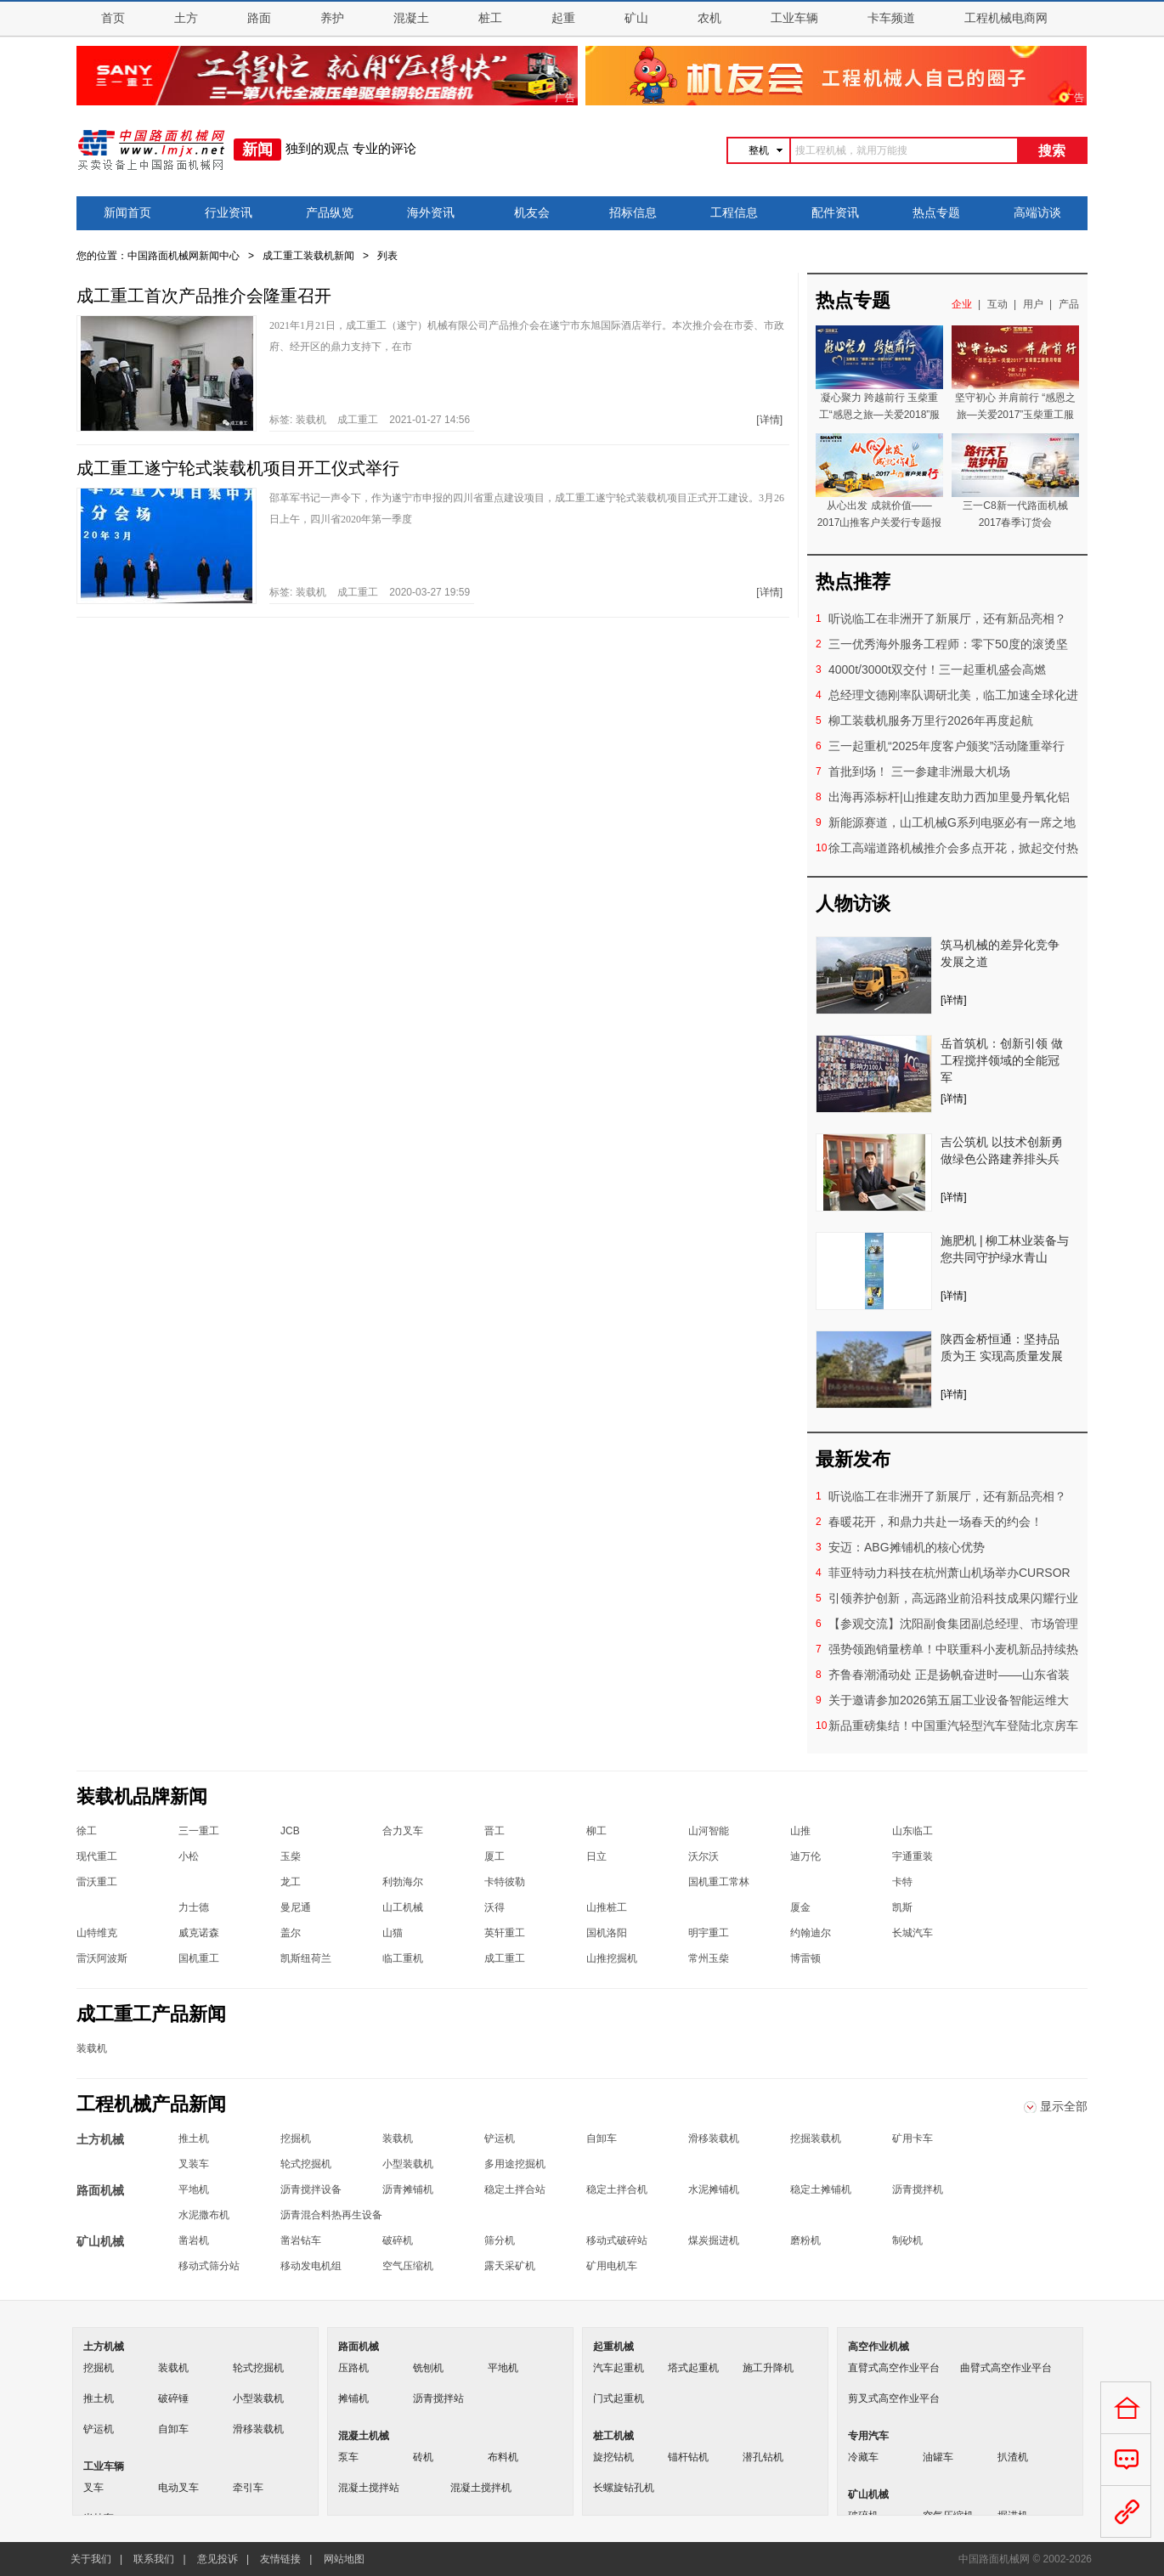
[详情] (769, 420)
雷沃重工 (96, 1882)
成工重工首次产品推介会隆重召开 (203, 295)
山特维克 (96, 1933)
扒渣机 (1012, 2457)
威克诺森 (198, 1933)
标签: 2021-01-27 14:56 (369, 420)
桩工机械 (613, 2436)
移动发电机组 (311, 2266)
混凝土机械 (363, 2436)
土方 (186, 18)
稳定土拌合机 (616, 2189)
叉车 (93, 2488)
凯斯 (902, 1907)
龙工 (290, 1882)
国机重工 (198, 1958)
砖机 (423, 2457)
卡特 (902, 1882)
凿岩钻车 (300, 2240)
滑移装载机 (713, 2138)
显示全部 (1064, 2106)
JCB (290, 1831)
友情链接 (280, 2559)
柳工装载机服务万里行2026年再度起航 (930, 720)
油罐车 (938, 2457)
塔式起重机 (693, 2368)
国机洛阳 (606, 1933)
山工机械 (402, 1907)
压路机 (353, 2368)
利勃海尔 (402, 1882)
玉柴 (290, 1856)
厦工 (494, 1856)
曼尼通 (295, 1907)
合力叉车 (402, 1831)
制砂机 (907, 2240)
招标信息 (633, 212)
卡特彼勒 (504, 1882)
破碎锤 (173, 2398)
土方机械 (103, 2347)
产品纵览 (329, 212)
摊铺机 (353, 2398)
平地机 (193, 2189)
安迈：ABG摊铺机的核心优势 (906, 1547)
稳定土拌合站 (514, 2189)
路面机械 (358, 2347)
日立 (596, 1856)
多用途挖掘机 (514, 2164)
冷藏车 (863, 2457)
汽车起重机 (618, 2368)
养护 (332, 18)
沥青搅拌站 (438, 2398)
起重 (563, 18)
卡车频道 (891, 18)
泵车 (348, 2457)
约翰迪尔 (810, 1933)
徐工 (86, 1831)
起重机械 (613, 2347)
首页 (113, 18)
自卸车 (601, 2138)
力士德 (193, 1907)
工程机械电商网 (1006, 18)
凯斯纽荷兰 (305, 1958)
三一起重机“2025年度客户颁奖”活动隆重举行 (946, 746)
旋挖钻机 (613, 2457)
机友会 (532, 212)
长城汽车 (912, 1933)
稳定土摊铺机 (820, 2189)
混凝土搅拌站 (368, 2488)
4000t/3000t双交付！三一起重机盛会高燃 (937, 669)
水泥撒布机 (203, 2215)
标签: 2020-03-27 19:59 (369, 592)
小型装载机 (407, 2164)
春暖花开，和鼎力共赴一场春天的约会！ (935, 1521)
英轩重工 (504, 1933)
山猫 (392, 1933)
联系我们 (153, 2559)
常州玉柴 (708, 1958)
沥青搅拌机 (917, 2189)
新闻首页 (127, 212)
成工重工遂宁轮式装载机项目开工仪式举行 (237, 468)
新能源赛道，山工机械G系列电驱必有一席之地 (952, 822)
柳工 (596, 1831)
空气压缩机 (407, 2266)
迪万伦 (805, 1856)
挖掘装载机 (815, 2138)
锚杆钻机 (688, 2457)
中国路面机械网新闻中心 (183, 256)
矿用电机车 (611, 2266)
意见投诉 (217, 2559)
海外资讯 (431, 212)
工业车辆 (794, 18)
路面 (259, 18)
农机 (709, 18)
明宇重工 (708, 1933)
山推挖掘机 (611, 1958)
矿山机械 (868, 2494)
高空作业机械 (878, 2347)
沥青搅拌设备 (311, 2189)
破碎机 (397, 2240)
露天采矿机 (509, 2266)
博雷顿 (805, 1958)
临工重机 (402, 1958)
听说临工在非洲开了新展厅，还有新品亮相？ (947, 618)
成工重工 (357, 420)
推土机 (193, 2138)
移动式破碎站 (616, 2240)
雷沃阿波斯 (101, 1958)
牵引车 (248, 2488)
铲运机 (499, 2138)
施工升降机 (768, 2368)
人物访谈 (853, 903)
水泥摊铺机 (713, 2189)
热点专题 (936, 212)
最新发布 (853, 1459)
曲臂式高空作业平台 (1006, 2368)
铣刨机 (428, 2368)
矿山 (636, 18)
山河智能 (708, 1831)
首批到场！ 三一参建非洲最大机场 (919, 771)
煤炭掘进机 (713, 2240)
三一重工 (198, 1831)
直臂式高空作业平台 (894, 2368)
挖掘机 (295, 2138)
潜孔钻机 (763, 2457)
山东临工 (912, 1831)
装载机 (311, 420)
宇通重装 (912, 1856)
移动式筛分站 (209, 2266)
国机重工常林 (718, 1882)
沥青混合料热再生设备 (331, 2215)
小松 (188, 1856)
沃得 (494, 1907)
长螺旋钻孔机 (623, 2488)
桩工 (490, 18)
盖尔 (290, 1933)
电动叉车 (178, 2488)
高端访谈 (1037, 212)
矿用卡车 (912, 2138)
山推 (800, 1831)
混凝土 (411, 18)
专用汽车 (868, 2436)
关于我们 (91, 2559)
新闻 (257, 149)
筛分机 (499, 2240)
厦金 (800, 1907)
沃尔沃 (703, 1856)
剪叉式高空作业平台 (894, 2398)
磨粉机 (805, 2240)
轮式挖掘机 (305, 2164)
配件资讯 (835, 212)
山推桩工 (606, 1907)
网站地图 (344, 2559)
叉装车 (193, 2164)
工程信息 (734, 212)
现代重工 (96, 1856)
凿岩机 (193, 2240)
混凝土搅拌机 (480, 2488)
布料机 (503, 2457)
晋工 (494, 1831)
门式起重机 (618, 2398)
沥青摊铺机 (407, 2189)
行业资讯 (228, 212)
